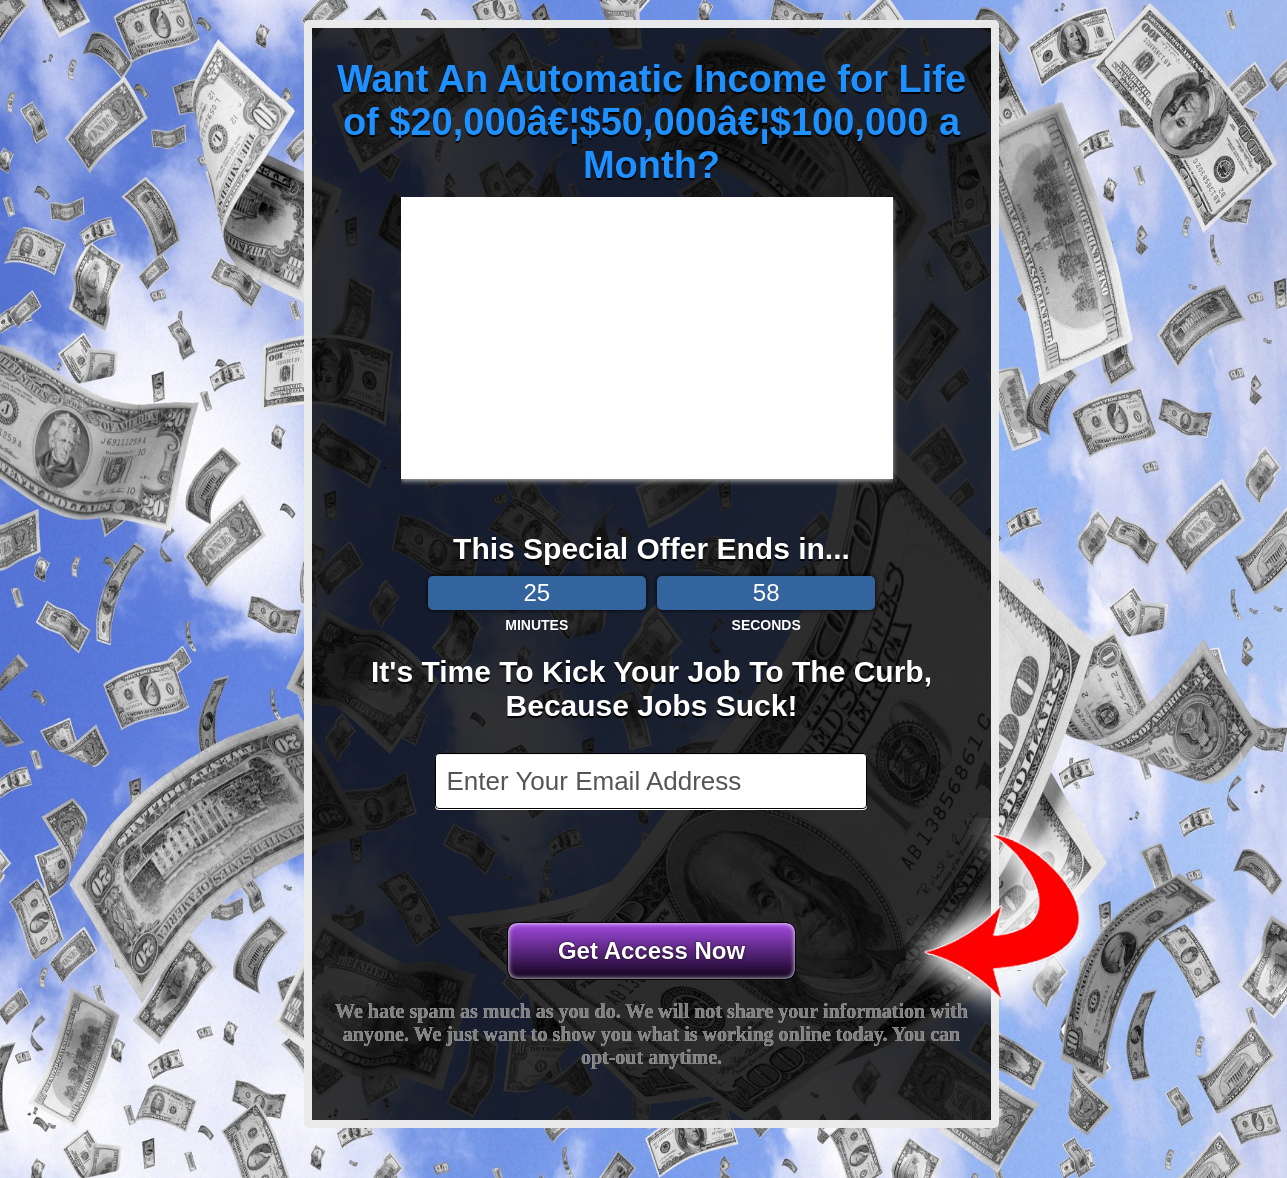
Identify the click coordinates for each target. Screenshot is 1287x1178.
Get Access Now (651, 950)
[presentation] (653, 868)
